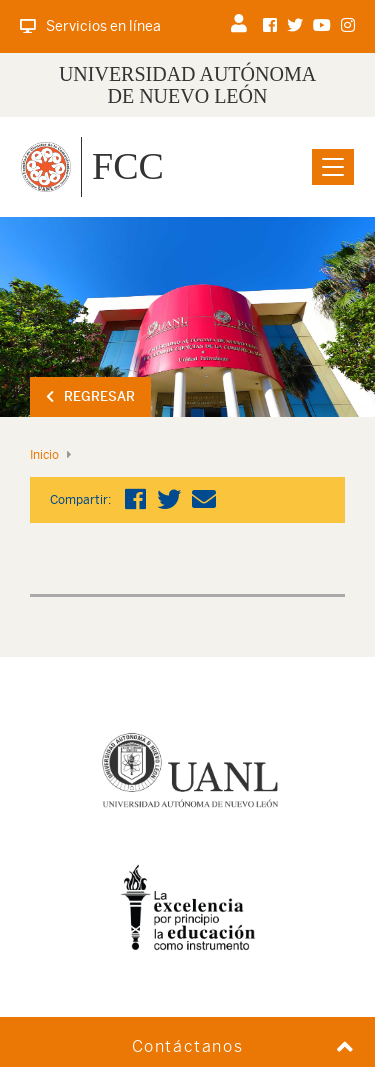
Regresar (90, 396)
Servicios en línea (90, 26)
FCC (128, 166)
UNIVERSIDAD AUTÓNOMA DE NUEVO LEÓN (187, 85)
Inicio (44, 455)
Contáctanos (188, 1046)
